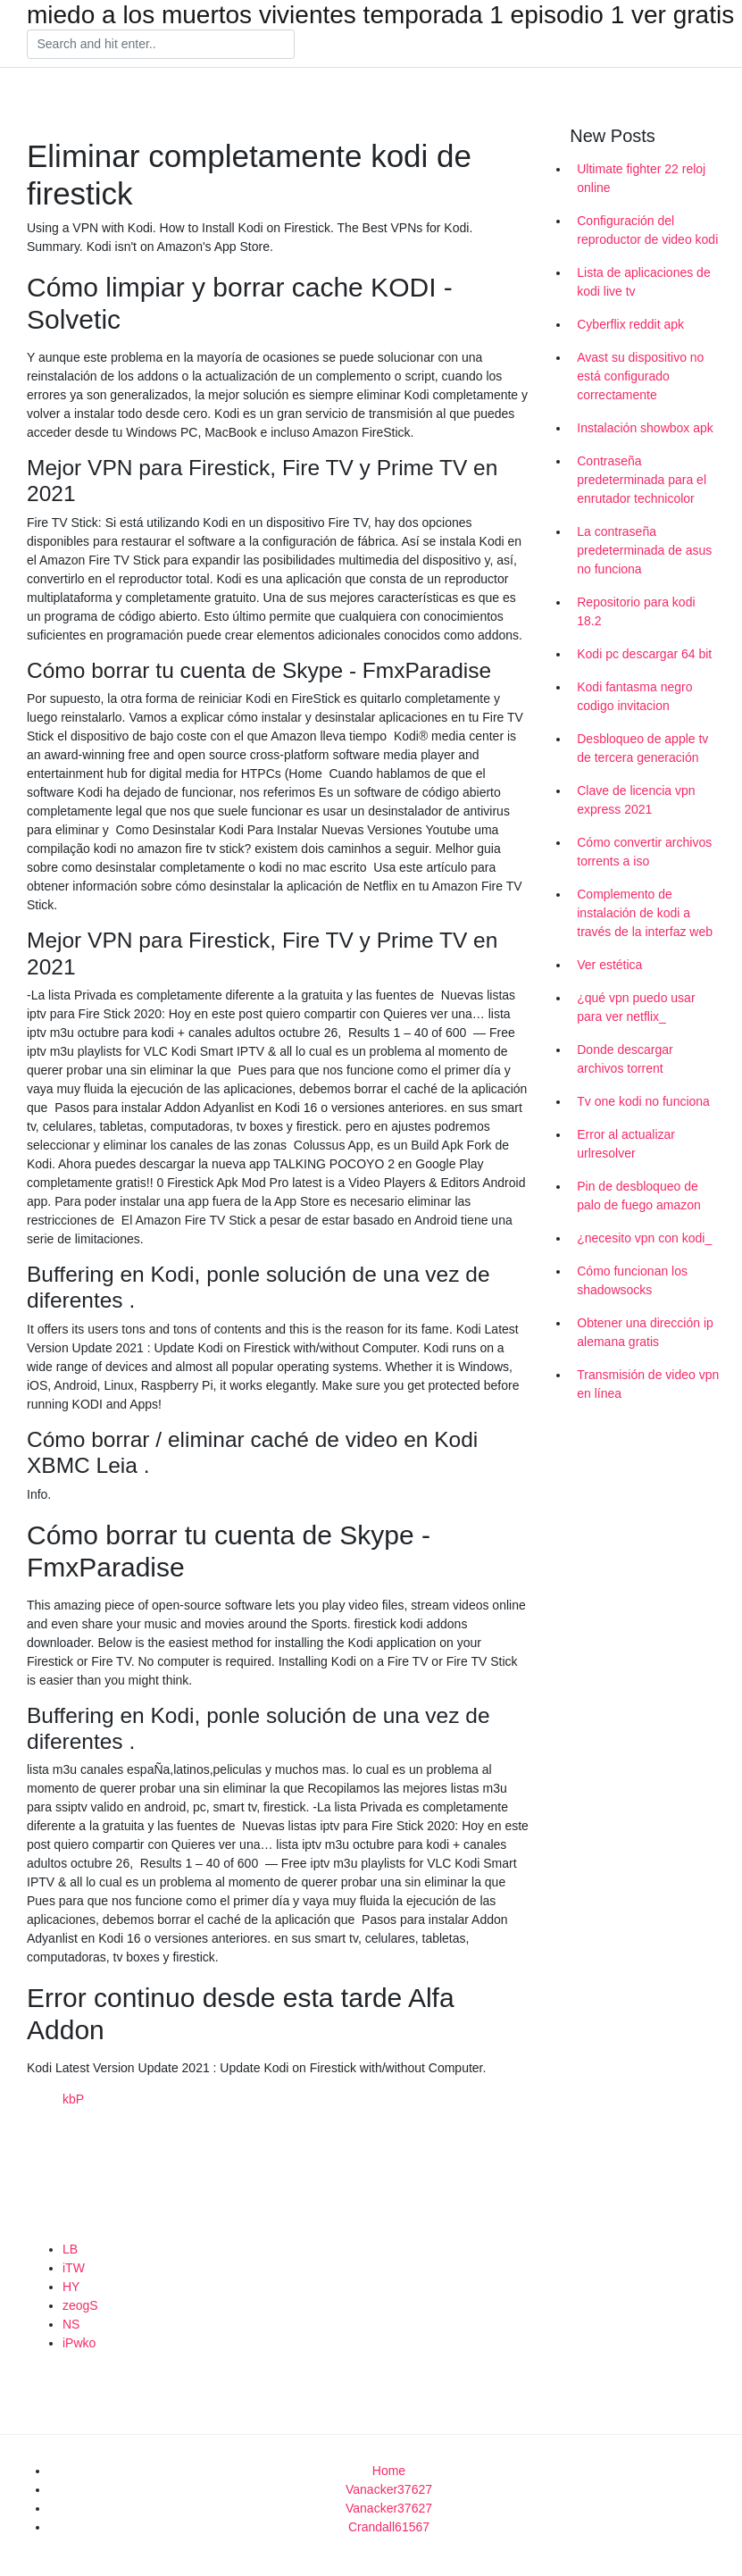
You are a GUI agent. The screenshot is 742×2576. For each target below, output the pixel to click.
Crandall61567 (388, 2527)
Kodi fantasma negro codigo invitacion (634, 696)
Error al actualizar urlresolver (626, 1143)
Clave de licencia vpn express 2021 (636, 799)
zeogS (80, 2305)
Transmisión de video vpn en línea (648, 1384)
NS (71, 2324)
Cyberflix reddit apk (630, 324)
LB (70, 2249)
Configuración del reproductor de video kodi (647, 230)
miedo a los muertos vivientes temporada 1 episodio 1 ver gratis (380, 15)
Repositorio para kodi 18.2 (636, 611)
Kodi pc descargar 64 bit (644, 654)
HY (71, 2286)
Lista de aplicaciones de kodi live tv (643, 281)
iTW (74, 2268)
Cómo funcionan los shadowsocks (632, 1280)
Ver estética (609, 965)
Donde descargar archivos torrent (624, 1058)
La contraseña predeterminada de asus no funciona (644, 550)
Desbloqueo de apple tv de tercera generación (642, 748)
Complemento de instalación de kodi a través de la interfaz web (645, 913)
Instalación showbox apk (645, 428)
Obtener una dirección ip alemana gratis (645, 1332)
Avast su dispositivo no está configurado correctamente (640, 376)
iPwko (79, 2343)
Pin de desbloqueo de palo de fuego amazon (639, 1195)
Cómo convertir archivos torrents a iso (644, 851)
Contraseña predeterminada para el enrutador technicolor (641, 480)
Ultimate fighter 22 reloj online (641, 178)
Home (388, 2470)
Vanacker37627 (389, 2489)
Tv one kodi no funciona (643, 1101)
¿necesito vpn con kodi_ (644, 1238)
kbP (73, 2099)
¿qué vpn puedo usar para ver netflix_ (636, 1007)
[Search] (161, 44)
